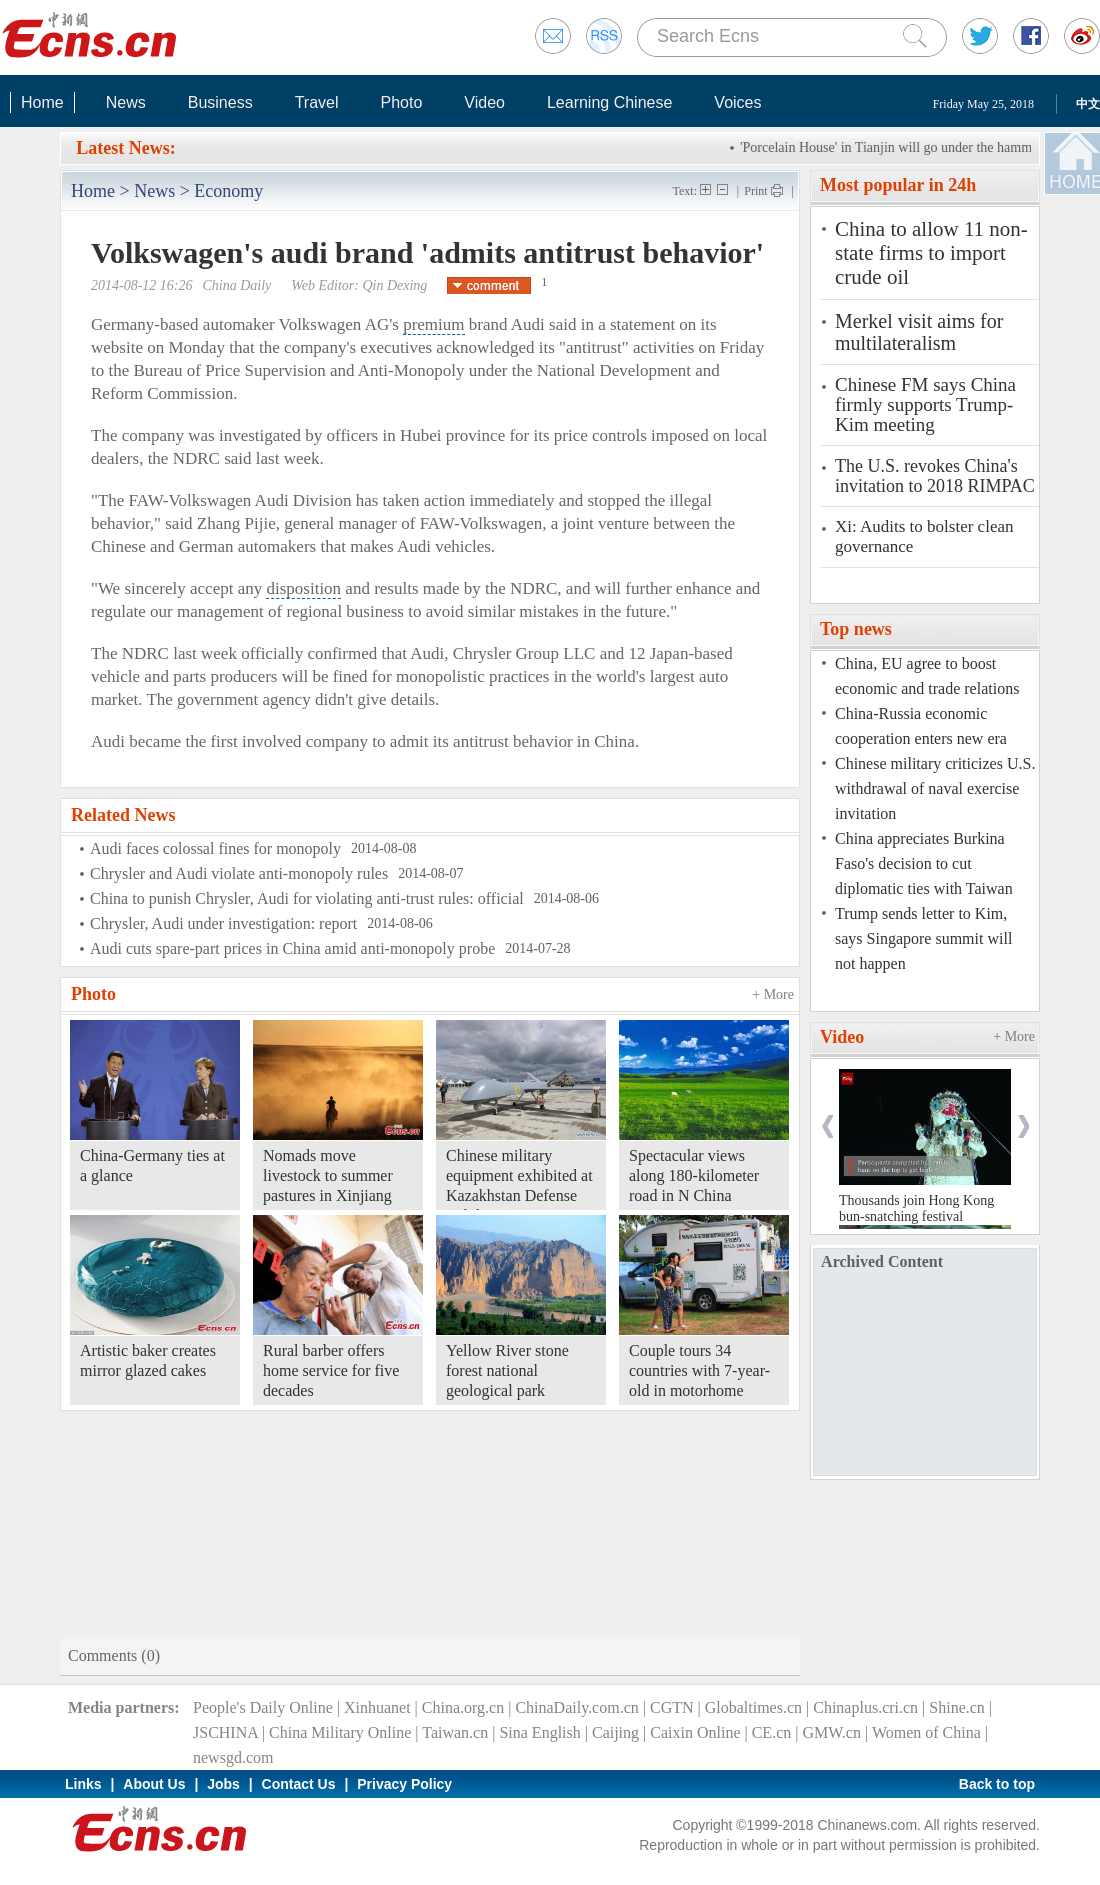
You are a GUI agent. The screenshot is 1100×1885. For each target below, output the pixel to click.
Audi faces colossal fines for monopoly (215, 848)
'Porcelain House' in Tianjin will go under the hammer (898, 147)
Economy (228, 191)
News (126, 102)
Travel (317, 102)
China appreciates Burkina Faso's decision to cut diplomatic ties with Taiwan (924, 863)
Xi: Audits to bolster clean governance (924, 536)
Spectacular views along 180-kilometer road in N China (694, 1175)
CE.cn (772, 1732)
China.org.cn (463, 1707)
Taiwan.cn (455, 1732)
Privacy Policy (404, 1784)
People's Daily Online (263, 1707)
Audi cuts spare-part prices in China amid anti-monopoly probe (292, 948)
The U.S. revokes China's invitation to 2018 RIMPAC (935, 476)
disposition (303, 588)
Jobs (223, 1784)
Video (484, 102)
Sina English (539, 1732)
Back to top (997, 1784)
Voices (737, 102)
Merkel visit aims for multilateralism (919, 332)
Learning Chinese (609, 102)
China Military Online (340, 1732)
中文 (1088, 104)
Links (83, 1784)
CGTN (672, 1707)
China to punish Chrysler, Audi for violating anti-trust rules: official (307, 898)
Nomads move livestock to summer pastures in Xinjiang (328, 1175)
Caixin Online (695, 1732)
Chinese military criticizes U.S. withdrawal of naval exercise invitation (935, 788)
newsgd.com (233, 1757)
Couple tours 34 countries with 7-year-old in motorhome (699, 1370)
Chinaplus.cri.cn (865, 1707)
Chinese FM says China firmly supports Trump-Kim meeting (925, 405)
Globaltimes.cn (753, 1707)
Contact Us (299, 1784)
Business (220, 102)
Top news (856, 629)
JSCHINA (225, 1732)
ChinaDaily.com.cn (576, 1707)
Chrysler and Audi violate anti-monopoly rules (239, 873)
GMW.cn (831, 1732)
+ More (773, 994)
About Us (154, 1784)
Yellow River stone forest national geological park (507, 1370)
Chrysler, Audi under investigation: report (223, 923)
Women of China (926, 1732)
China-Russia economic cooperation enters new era (921, 726)
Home (42, 102)
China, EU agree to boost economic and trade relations (927, 676)
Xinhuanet (377, 1707)
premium (433, 324)
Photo (401, 102)
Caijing (615, 1732)
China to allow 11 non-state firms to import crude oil (931, 253)
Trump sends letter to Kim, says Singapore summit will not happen (923, 938)
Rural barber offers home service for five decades (331, 1370)
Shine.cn (957, 1707)
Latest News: (125, 148)
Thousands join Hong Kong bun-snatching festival (916, 1208)
